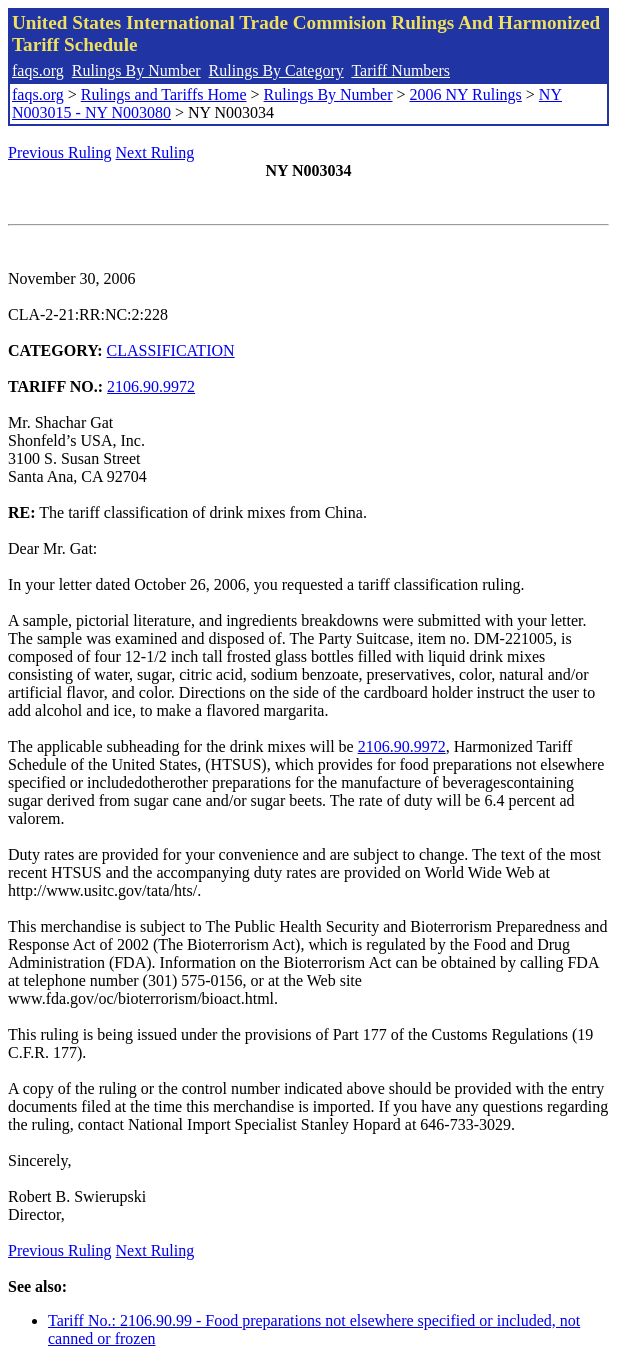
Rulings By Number (136, 70)
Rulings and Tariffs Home (164, 94)
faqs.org (38, 70)
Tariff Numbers (400, 70)
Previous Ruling (60, 152)
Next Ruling (155, 152)
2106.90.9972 (151, 386)
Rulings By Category (276, 70)
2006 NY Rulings (466, 94)
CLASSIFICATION (171, 350)
